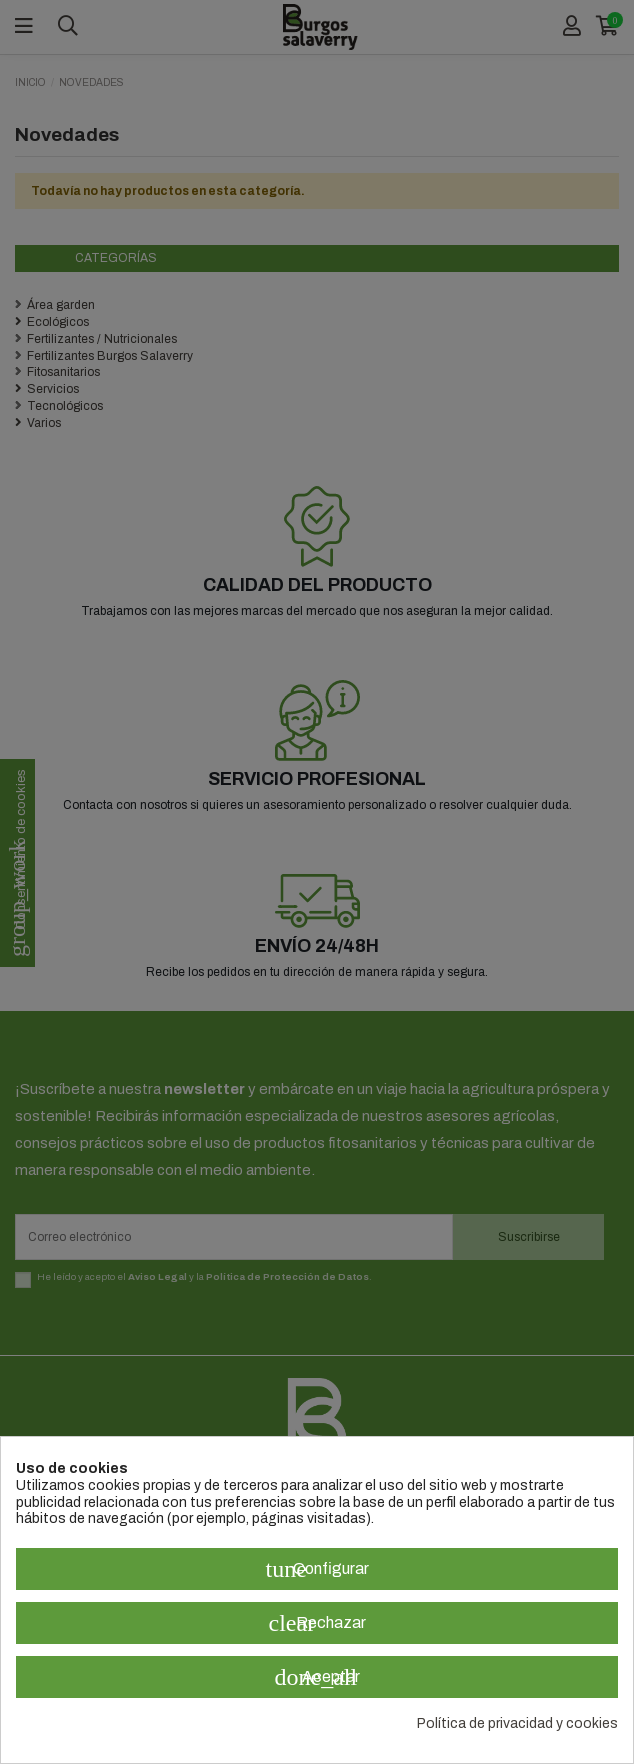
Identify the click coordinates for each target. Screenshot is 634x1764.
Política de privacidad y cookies (517, 1723)
